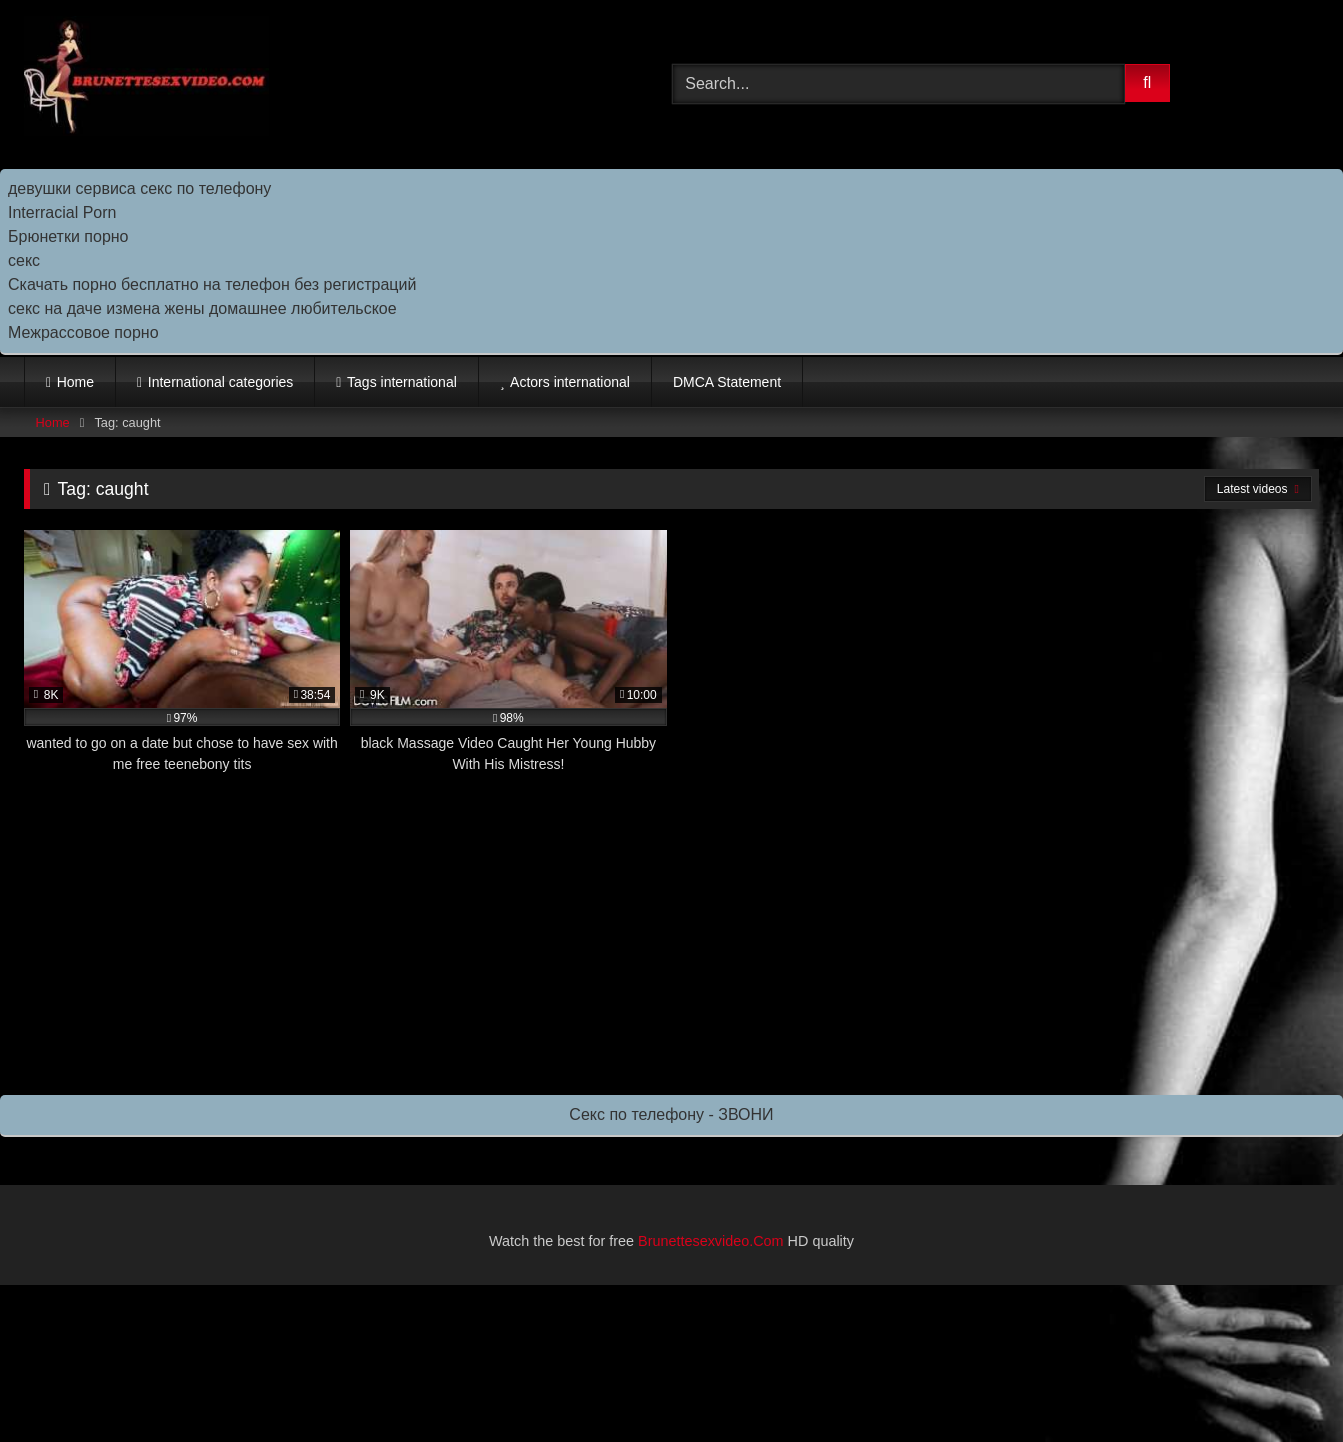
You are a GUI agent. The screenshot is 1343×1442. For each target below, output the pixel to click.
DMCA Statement (727, 382)
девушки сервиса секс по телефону (139, 188)
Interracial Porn (62, 212)
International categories (221, 382)
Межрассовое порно (83, 332)
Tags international (402, 382)
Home (75, 382)
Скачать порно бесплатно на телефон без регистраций (212, 284)
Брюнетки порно (68, 236)
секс (24, 260)
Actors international (570, 382)
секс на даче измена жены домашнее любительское (202, 308)
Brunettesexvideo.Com (711, 1241)
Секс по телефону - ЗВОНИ (671, 1114)
